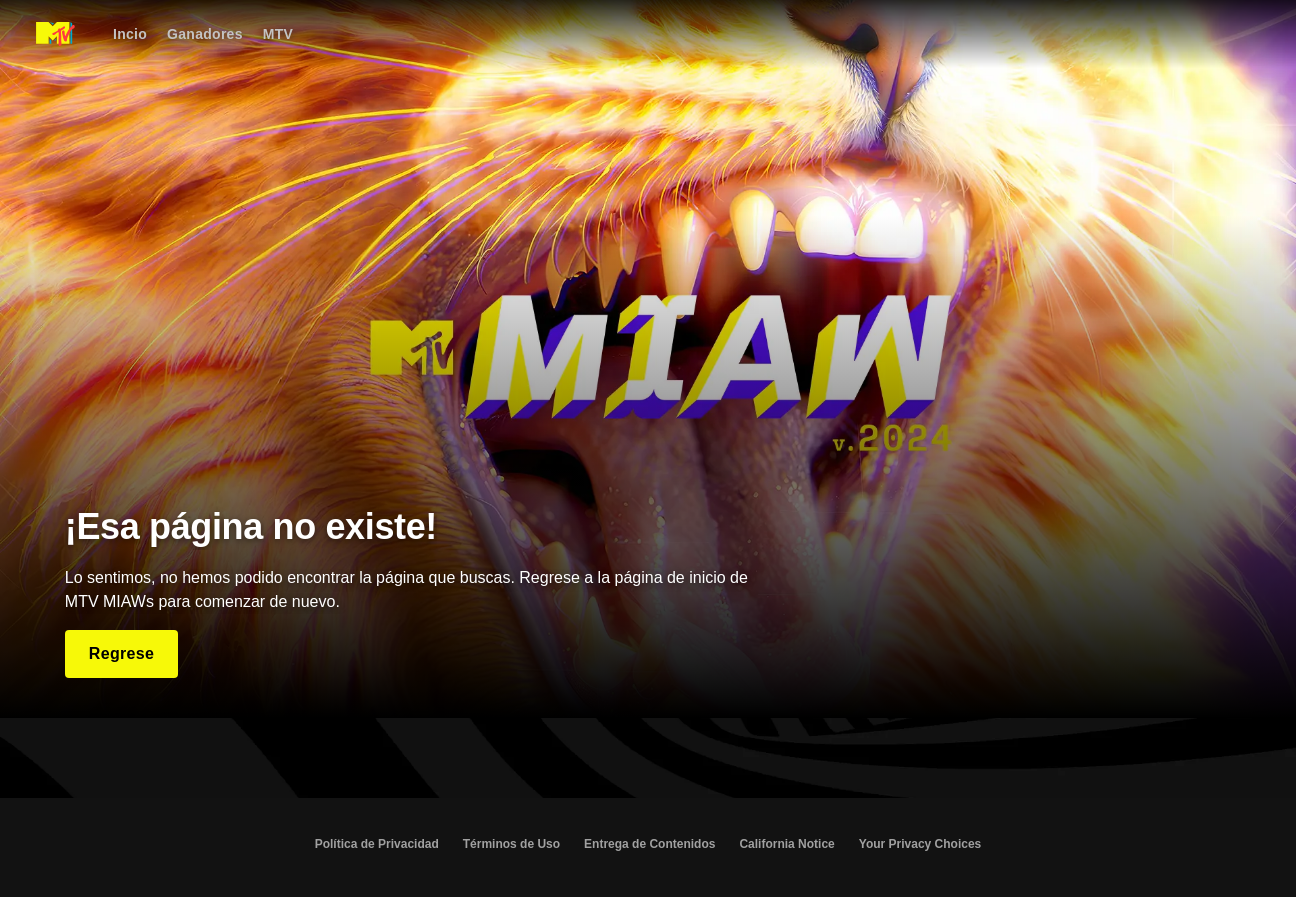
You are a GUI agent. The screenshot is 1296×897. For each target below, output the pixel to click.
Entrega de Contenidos (649, 844)
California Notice (786, 844)
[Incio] (130, 34)
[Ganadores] (205, 34)
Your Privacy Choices (920, 844)
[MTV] (278, 34)
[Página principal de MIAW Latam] (55, 34)
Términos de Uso (511, 844)
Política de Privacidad (377, 844)
